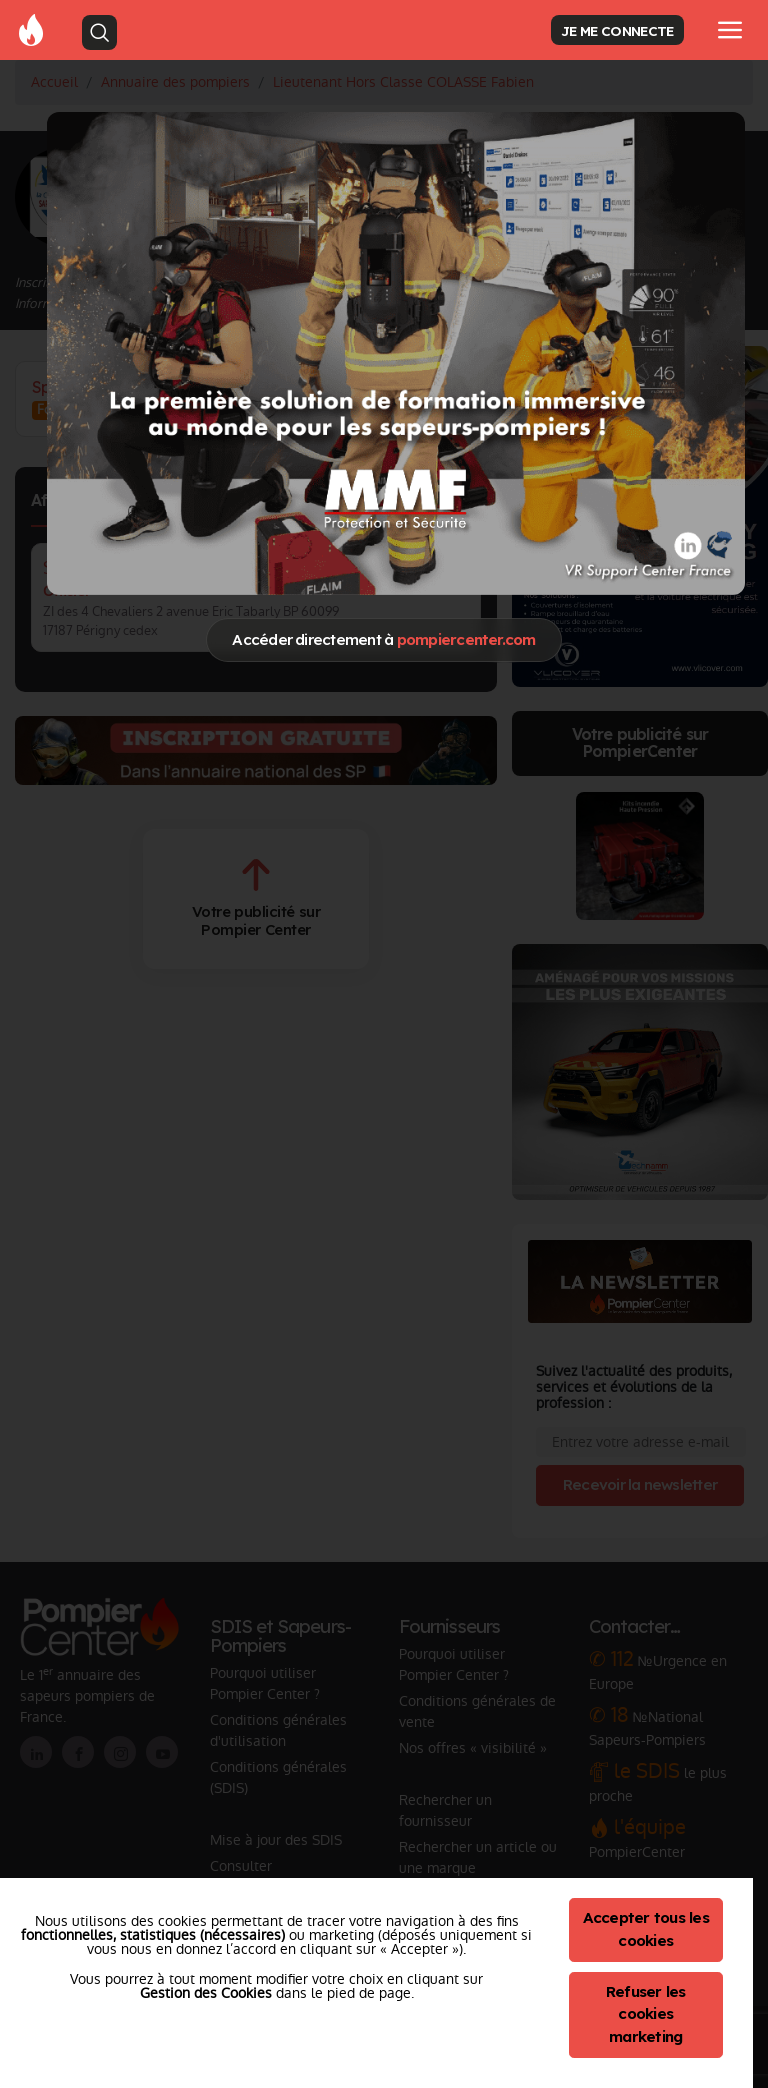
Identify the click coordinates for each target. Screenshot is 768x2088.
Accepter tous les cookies (646, 1929)
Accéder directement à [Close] (383, 639)
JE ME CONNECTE (617, 30)
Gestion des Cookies (206, 1993)
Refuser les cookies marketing (646, 2014)
